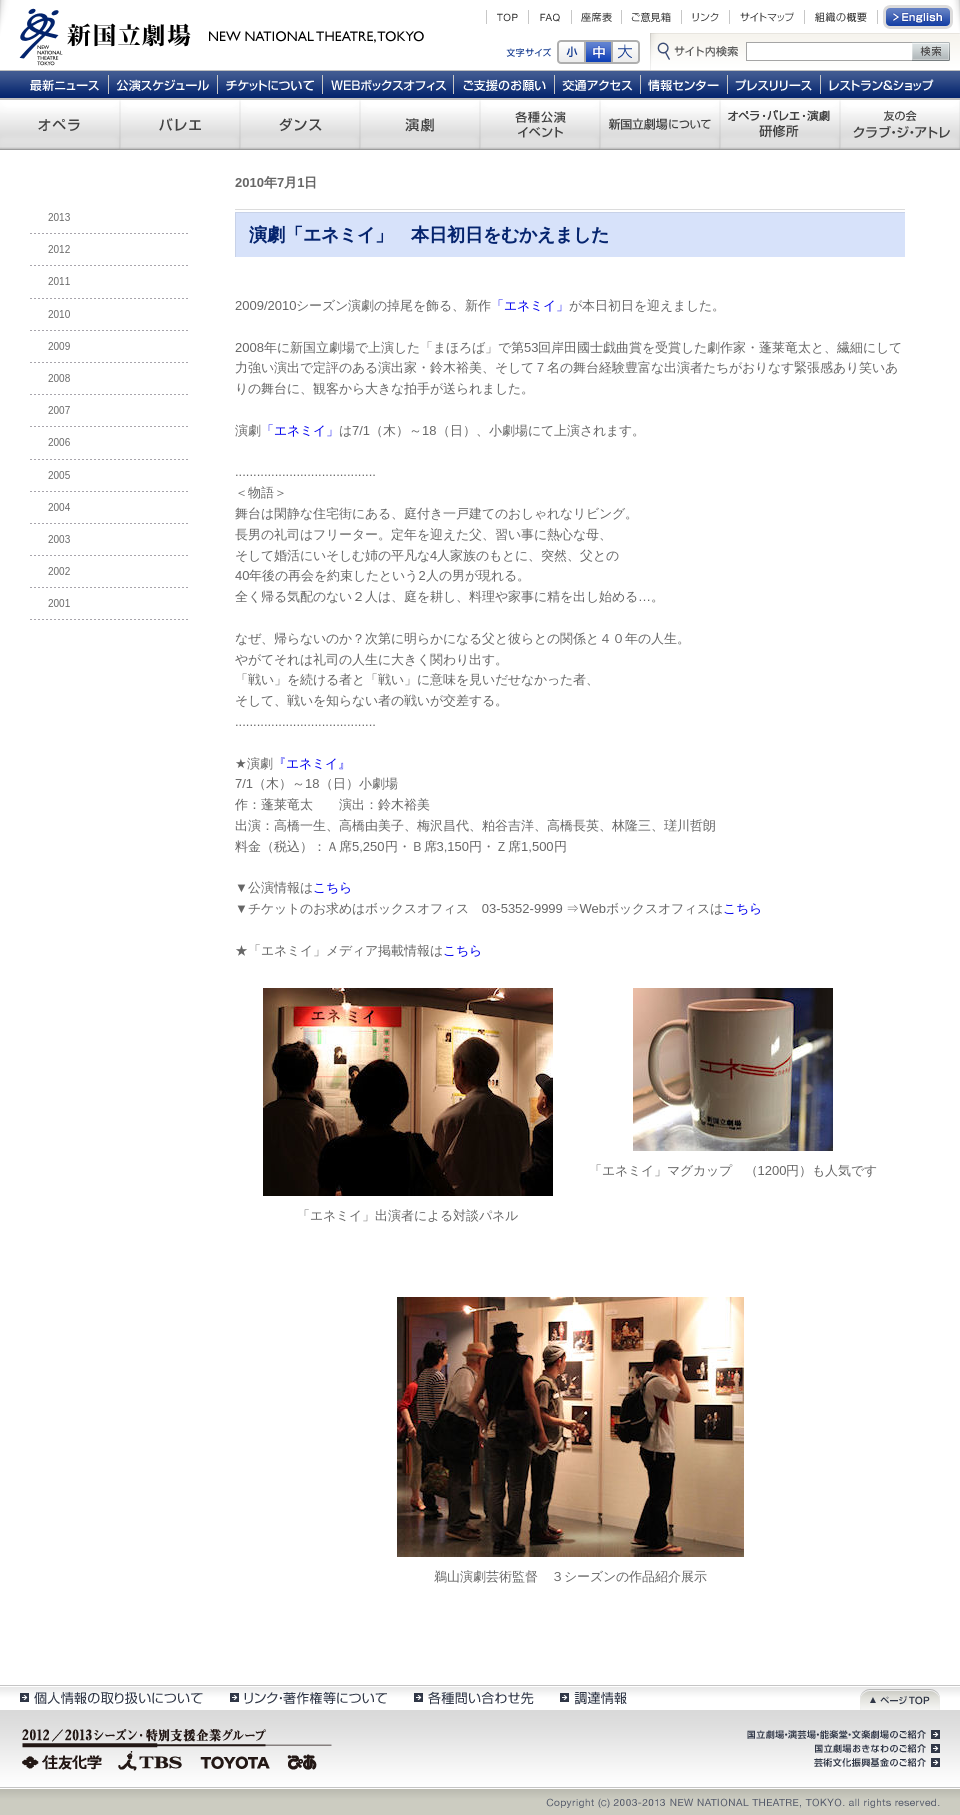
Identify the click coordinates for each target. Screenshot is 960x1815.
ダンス (300, 124)
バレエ (180, 124)
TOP (507, 17)
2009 (59, 346)
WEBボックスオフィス (388, 84)
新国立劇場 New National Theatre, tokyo (222, 35)
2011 (59, 281)
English (919, 17)
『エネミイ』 (312, 763)
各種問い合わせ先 (472, 1697)
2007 (59, 410)
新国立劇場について (660, 124)
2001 (59, 603)
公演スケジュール (162, 84)
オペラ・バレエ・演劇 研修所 (780, 124)
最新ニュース (64, 84)
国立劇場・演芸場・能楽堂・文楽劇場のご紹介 (841, 1735)
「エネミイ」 (530, 305)
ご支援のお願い (504, 84)
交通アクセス (598, 84)
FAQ (550, 17)
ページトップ (900, 1697)
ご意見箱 (651, 17)
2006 (59, 442)
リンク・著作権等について (307, 1697)
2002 (59, 571)
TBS (150, 1760)
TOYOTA (236, 1760)
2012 (59, 249)
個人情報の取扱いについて (110, 1697)
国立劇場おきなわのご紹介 (875, 1749)
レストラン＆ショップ (882, 84)
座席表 (596, 17)
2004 (59, 507)
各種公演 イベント (540, 124)
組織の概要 (841, 17)
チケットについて (269, 84)
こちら (332, 887)
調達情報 (593, 1697)
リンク (705, 17)
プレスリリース (774, 84)
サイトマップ (767, 17)
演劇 (420, 124)
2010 (59, 314)
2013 (59, 217)
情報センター (684, 84)
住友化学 (64, 1760)
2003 (59, 539)
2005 (59, 475)
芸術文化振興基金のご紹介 (875, 1763)
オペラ (60, 124)
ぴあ (305, 1760)
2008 (59, 378)
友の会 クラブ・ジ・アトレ (900, 124)
